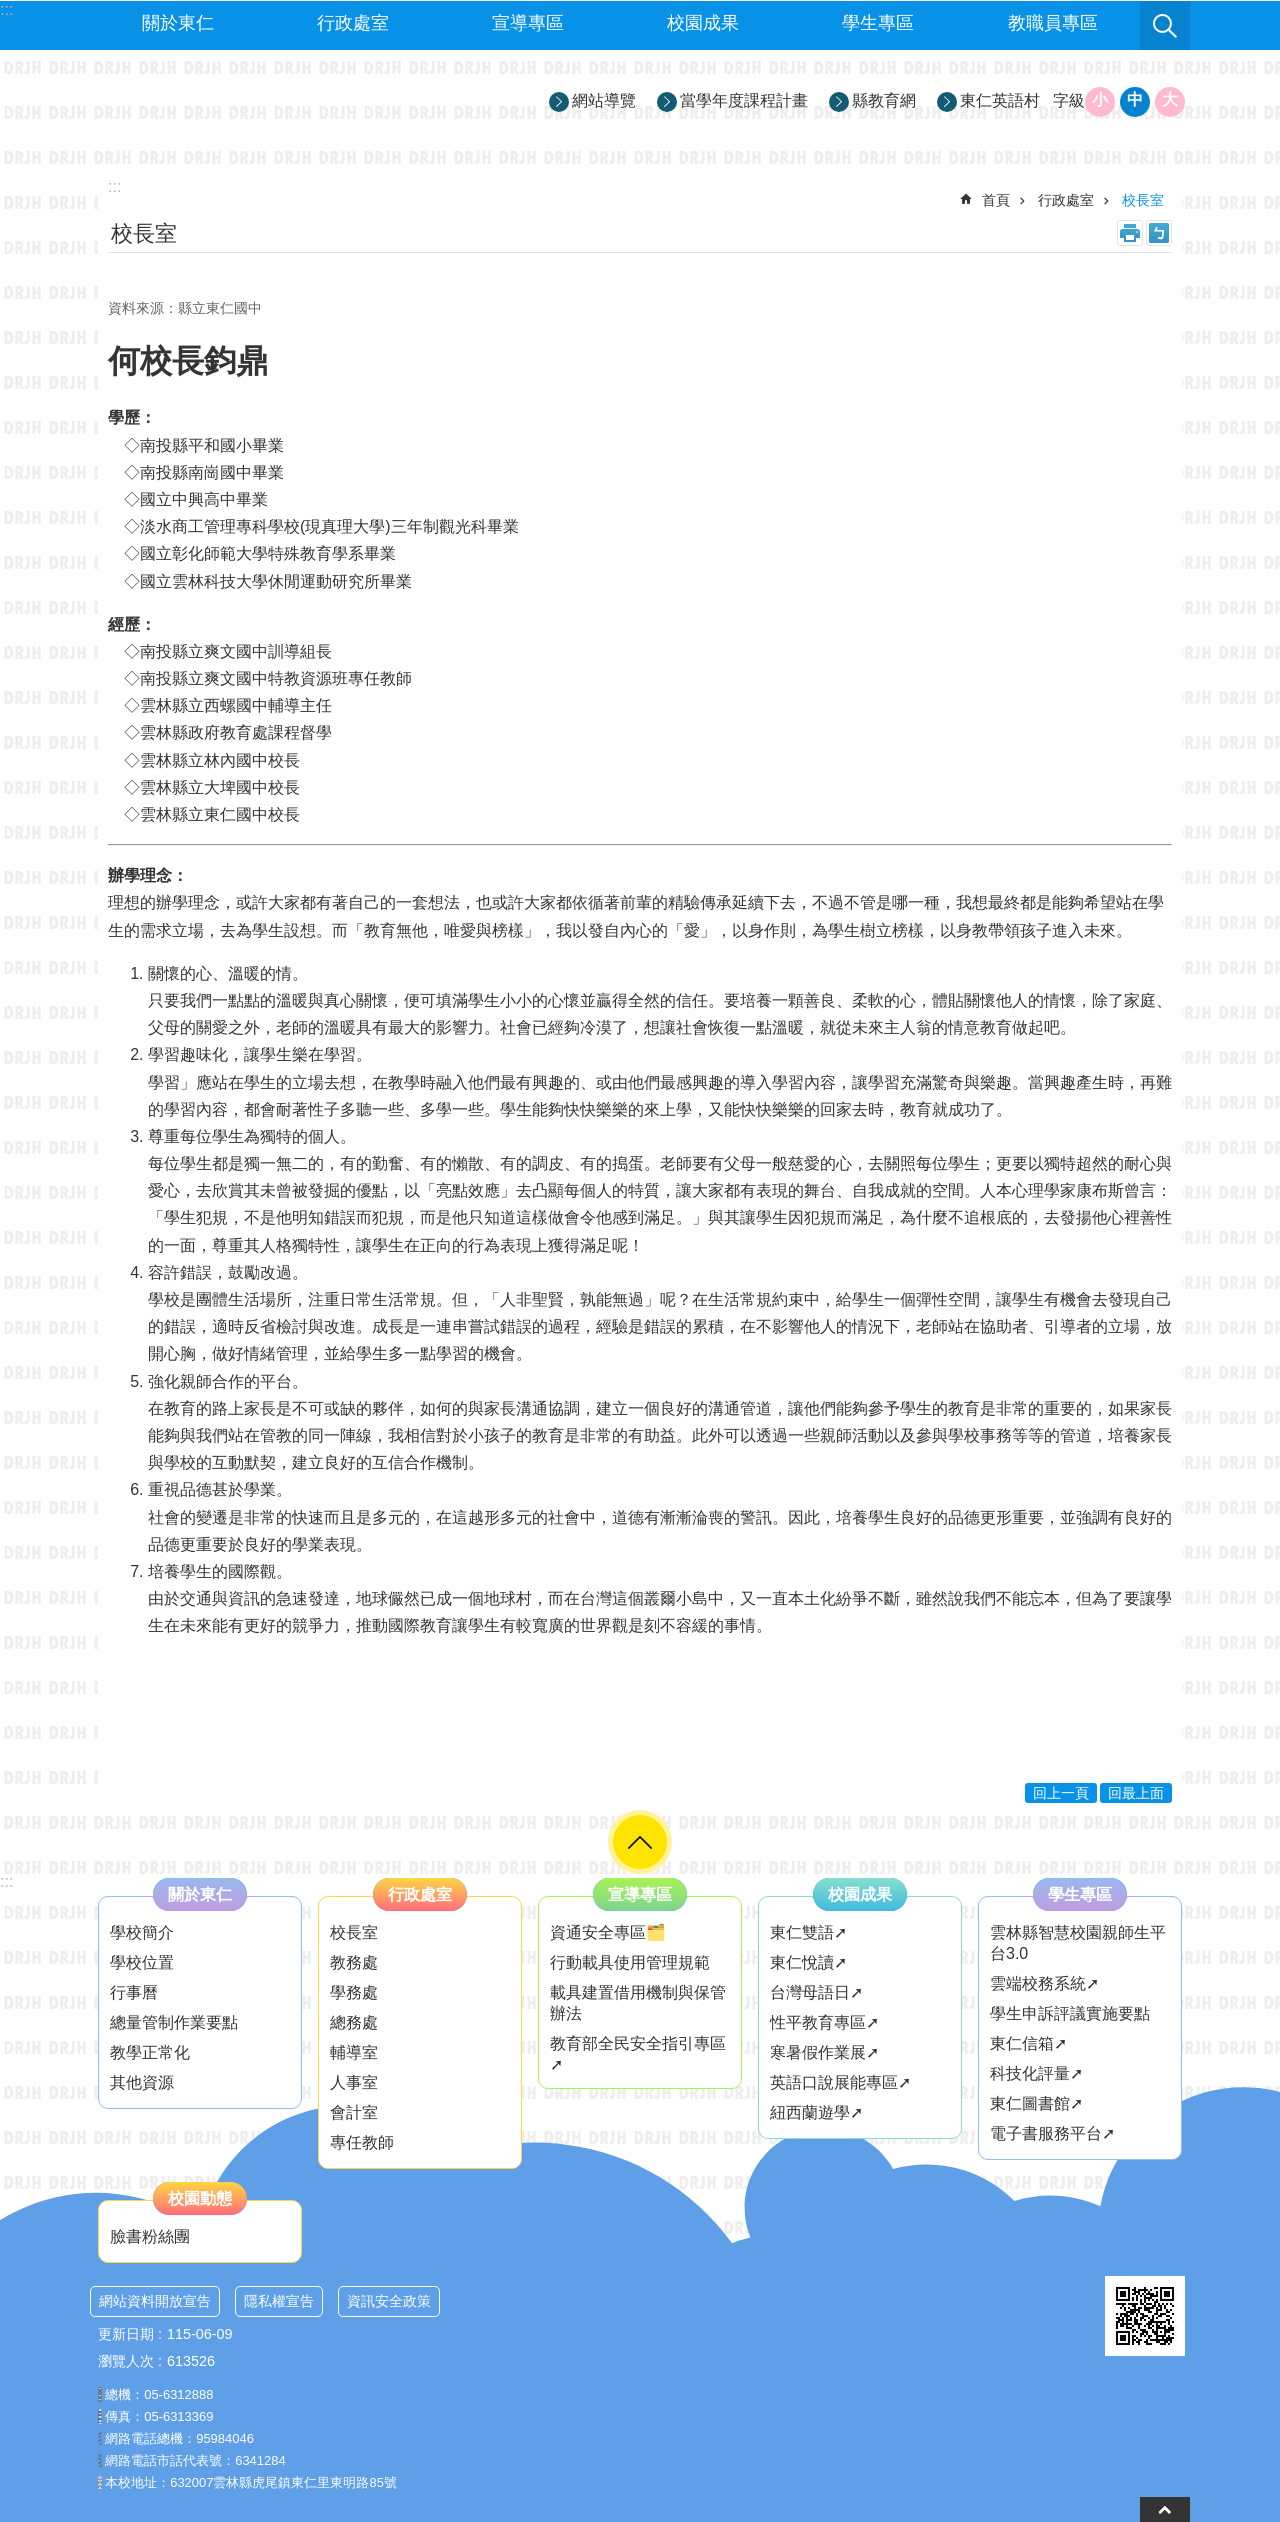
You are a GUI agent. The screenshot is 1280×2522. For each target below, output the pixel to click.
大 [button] (1170, 99)
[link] (1145, 2316)
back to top (1165, 2509)
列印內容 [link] (1130, 233)
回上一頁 (1061, 1793)
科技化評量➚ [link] (1036, 2073)
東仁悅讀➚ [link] (808, 1962)
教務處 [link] (354, 1962)
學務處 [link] (354, 1992)
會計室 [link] (354, 2112)
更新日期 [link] (126, 2334)
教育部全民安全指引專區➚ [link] (638, 2054)
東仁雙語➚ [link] (808, 1932)
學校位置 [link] (142, 1962)
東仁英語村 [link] (1000, 100)
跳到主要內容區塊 (10, 10)
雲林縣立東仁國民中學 (271, 101)
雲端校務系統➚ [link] (1044, 1983)
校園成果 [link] (703, 23)
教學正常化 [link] (150, 2052)
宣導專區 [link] (528, 23)
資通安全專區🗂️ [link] (608, 1932)
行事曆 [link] (134, 1992)
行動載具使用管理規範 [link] (630, 1962)
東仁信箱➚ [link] (1028, 2043)
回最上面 (1136, 1793)
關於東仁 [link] (178, 23)
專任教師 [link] (362, 2142)
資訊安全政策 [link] (389, 2301)
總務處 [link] (354, 2022)
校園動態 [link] (200, 2198)
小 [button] (1100, 99)
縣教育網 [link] (884, 100)
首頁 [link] (996, 200)
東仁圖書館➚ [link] (1036, 2103)
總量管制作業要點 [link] (174, 2022)
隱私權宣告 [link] (279, 2301)
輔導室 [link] (354, 2052)
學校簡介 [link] (142, 1932)
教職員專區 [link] (1053, 23)
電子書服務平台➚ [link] (1052, 2133)
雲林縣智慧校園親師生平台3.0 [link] (1078, 1943)
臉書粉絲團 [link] (150, 2236)
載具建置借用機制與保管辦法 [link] (638, 2003)
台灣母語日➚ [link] (816, 1992)
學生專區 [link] (878, 23)
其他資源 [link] (142, 2082)
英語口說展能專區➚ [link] (840, 2082)
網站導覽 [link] (604, 100)
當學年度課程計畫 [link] (744, 100)
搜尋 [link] (1165, 26)
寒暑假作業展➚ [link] (824, 2052)
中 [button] (1135, 99)
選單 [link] (640, 1842)
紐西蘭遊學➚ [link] (816, 2112)
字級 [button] (1069, 100)
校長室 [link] (1143, 200)
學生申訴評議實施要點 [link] (1070, 2013)
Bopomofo (1159, 233)
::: (6, 1881)
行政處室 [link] (353, 23)
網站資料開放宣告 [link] (155, 2301)
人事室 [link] (354, 2082)
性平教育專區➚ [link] (824, 2022)
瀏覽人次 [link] (126, 2361)
